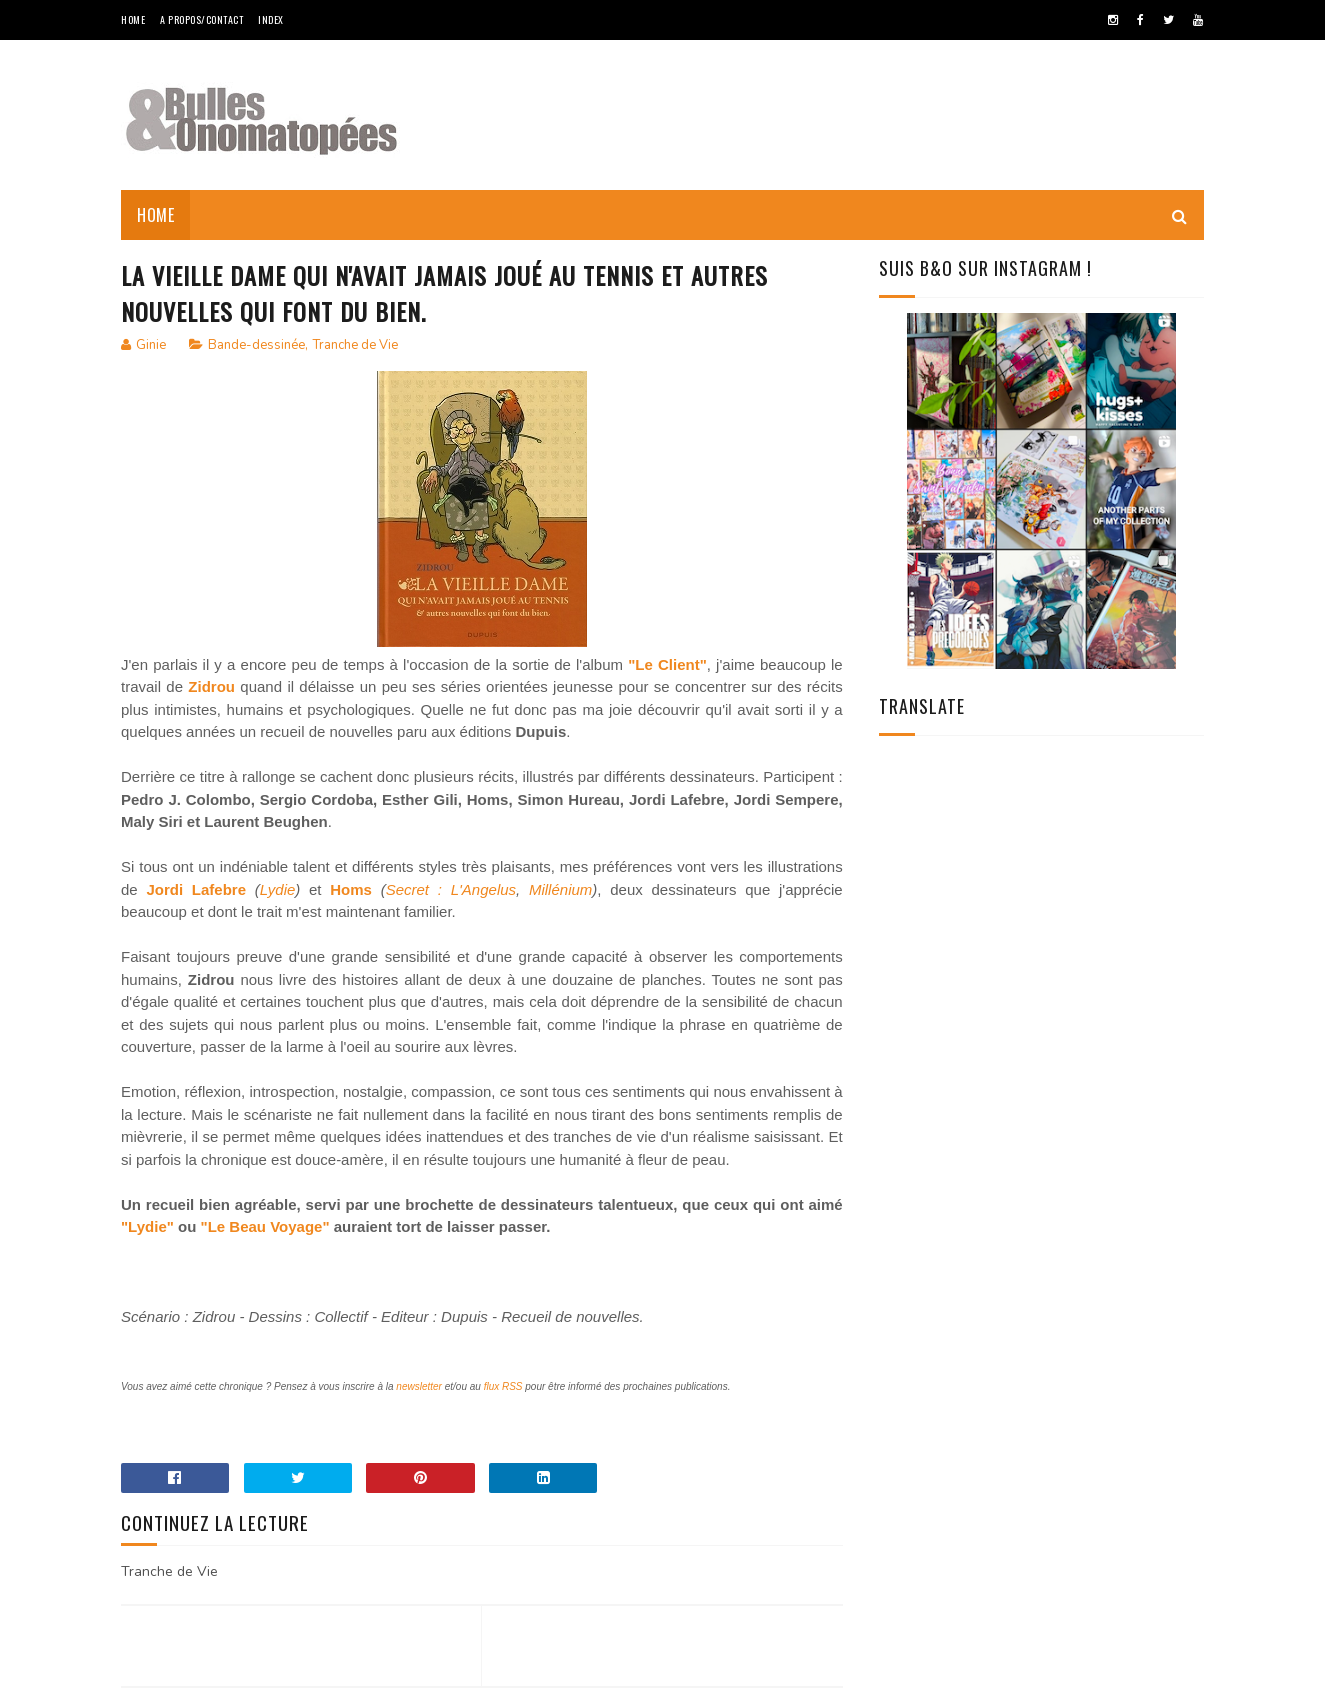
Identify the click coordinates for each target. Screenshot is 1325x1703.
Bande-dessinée (256, 345)
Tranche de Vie (355, 345)
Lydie (278, 889)
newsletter (419, 1386)
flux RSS (503, 1386)
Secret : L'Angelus (451, 889)
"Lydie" (147, 1226)
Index (271, 19)
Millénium (560, 889)
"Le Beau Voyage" (265, 1226)
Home (133, 19)
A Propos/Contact (201, 19)
